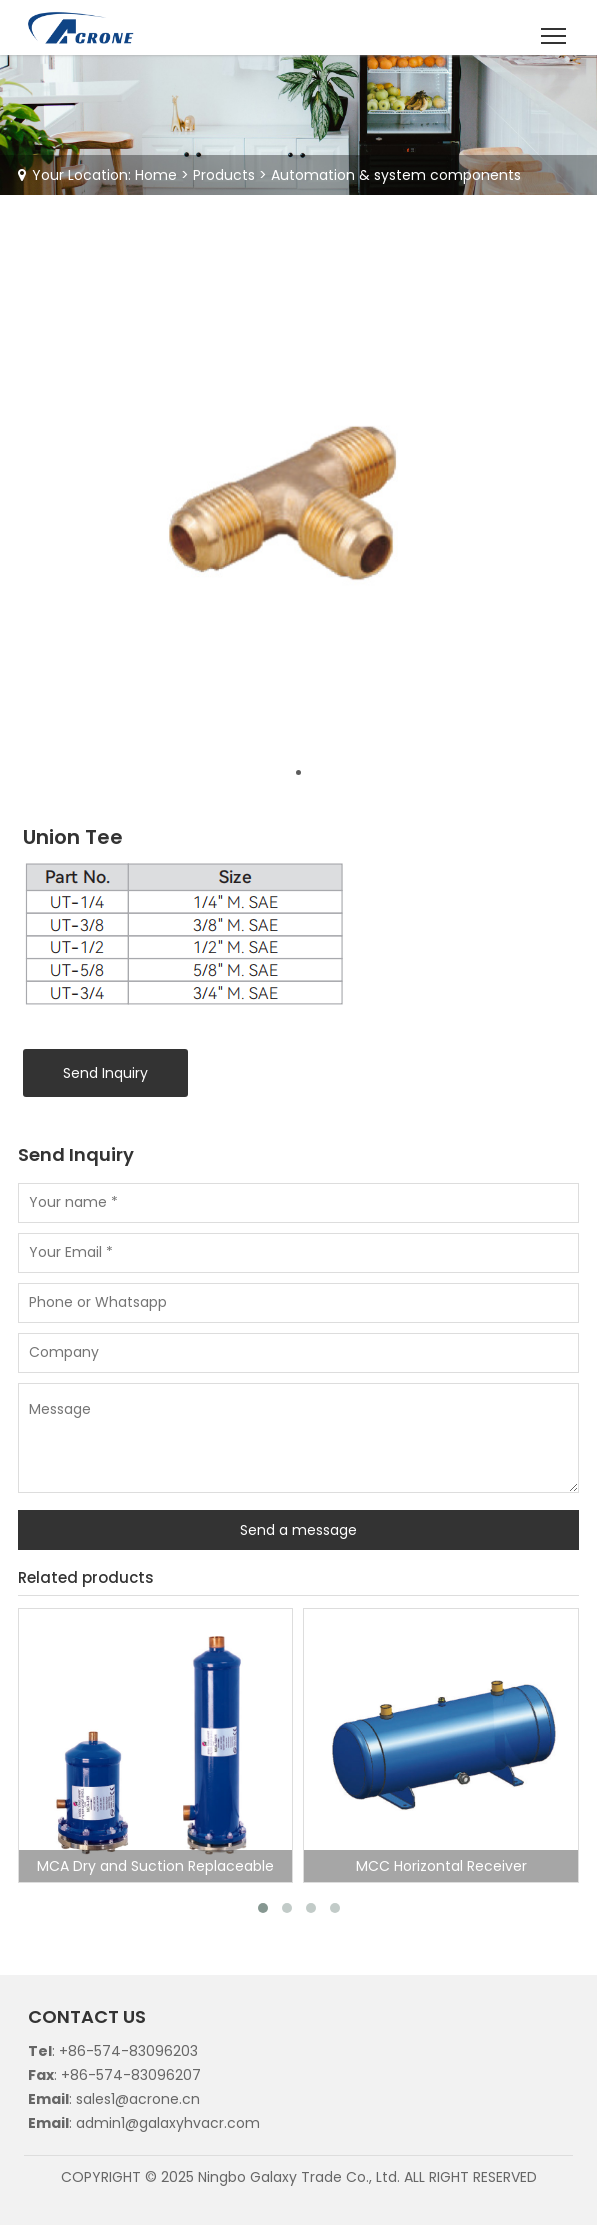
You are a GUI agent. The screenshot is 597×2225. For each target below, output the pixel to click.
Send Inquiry (105, 1073)
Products (224, 175)
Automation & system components (396, 175)
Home (156, 175)
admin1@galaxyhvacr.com (168, 2123)
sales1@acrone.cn (138, 2099)
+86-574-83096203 (128, 2051)
